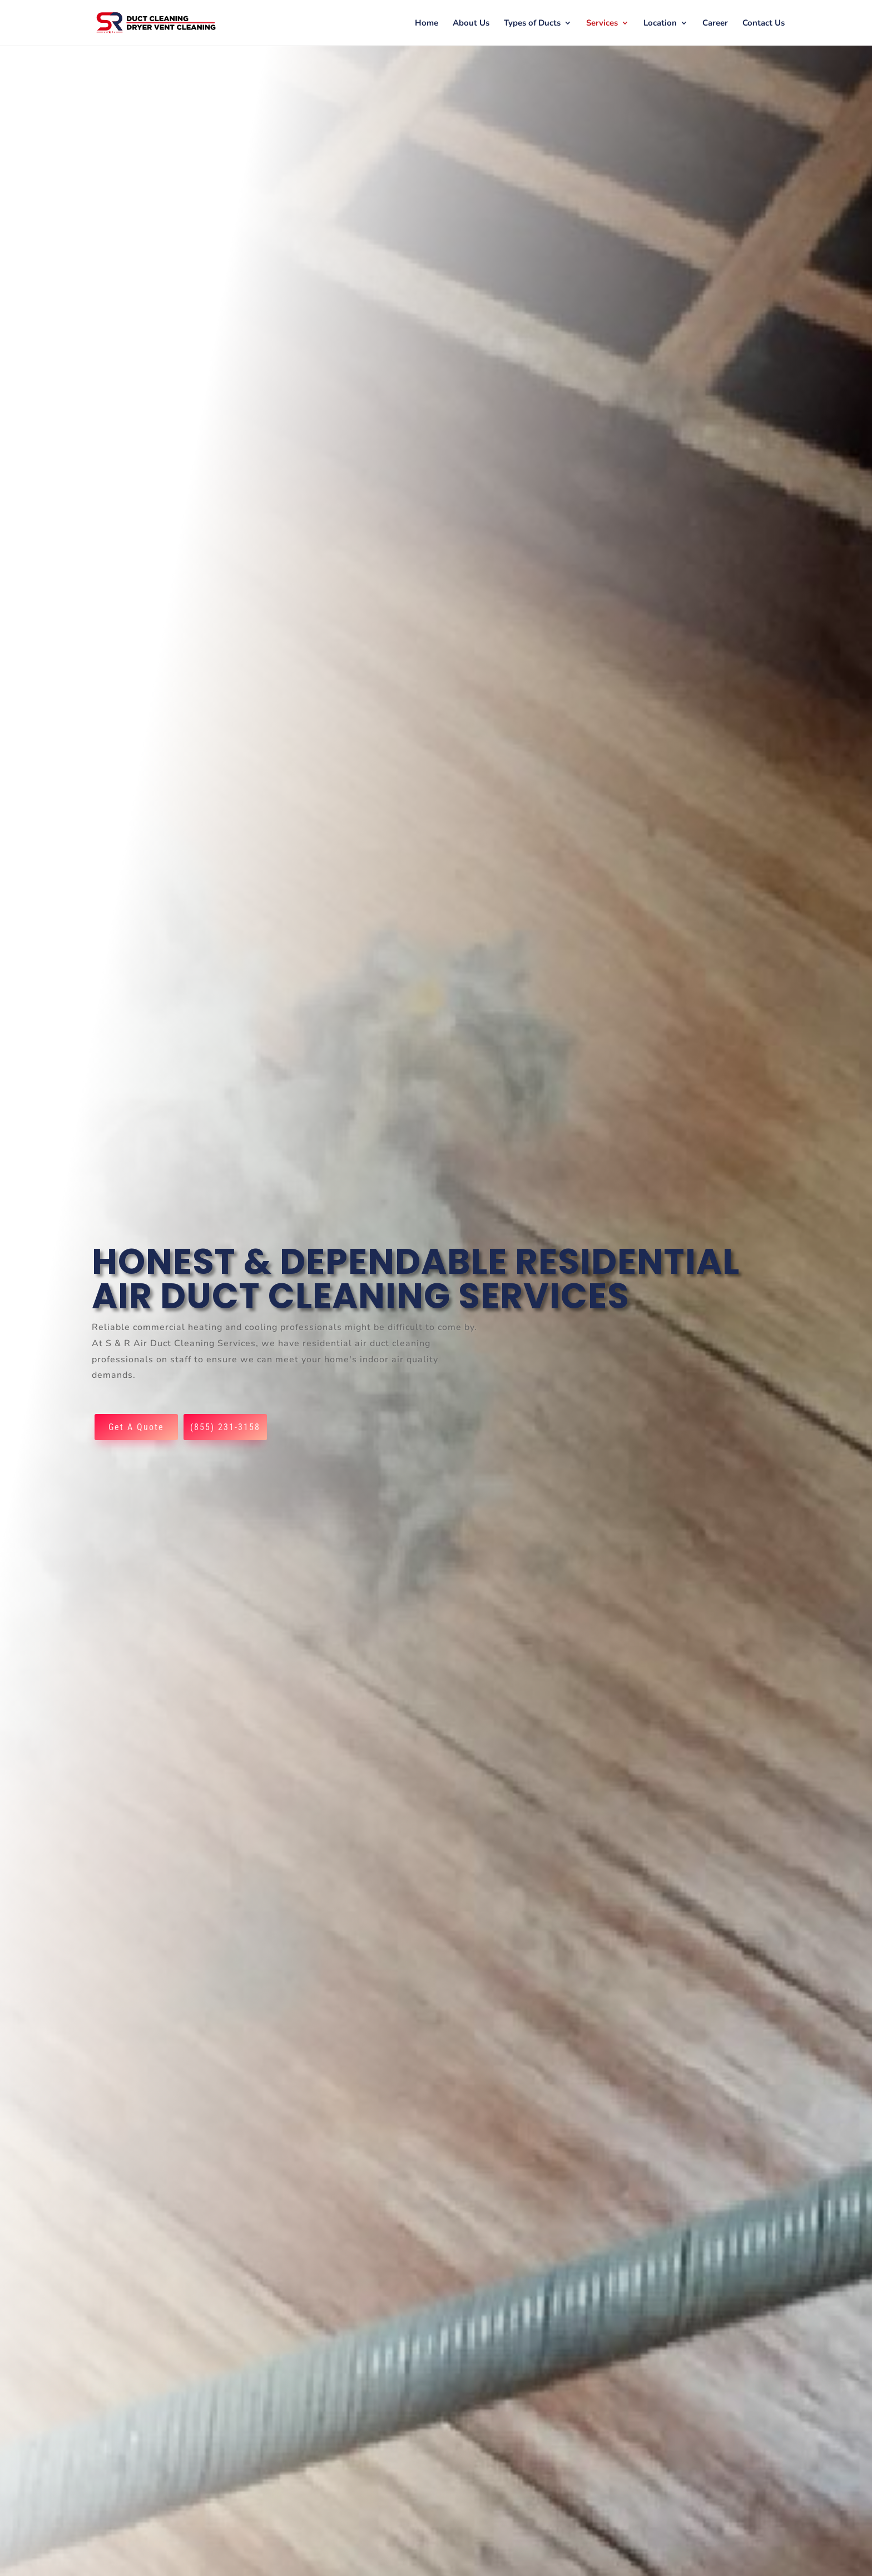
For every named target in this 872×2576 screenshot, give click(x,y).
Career (715, 23)
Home (426, 23)
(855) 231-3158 (225, 1427)
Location (660, 23)
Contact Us (763, 23)
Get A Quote (136, 1427)
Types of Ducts (532, 23)
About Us (471, 23)
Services (602, 23)
